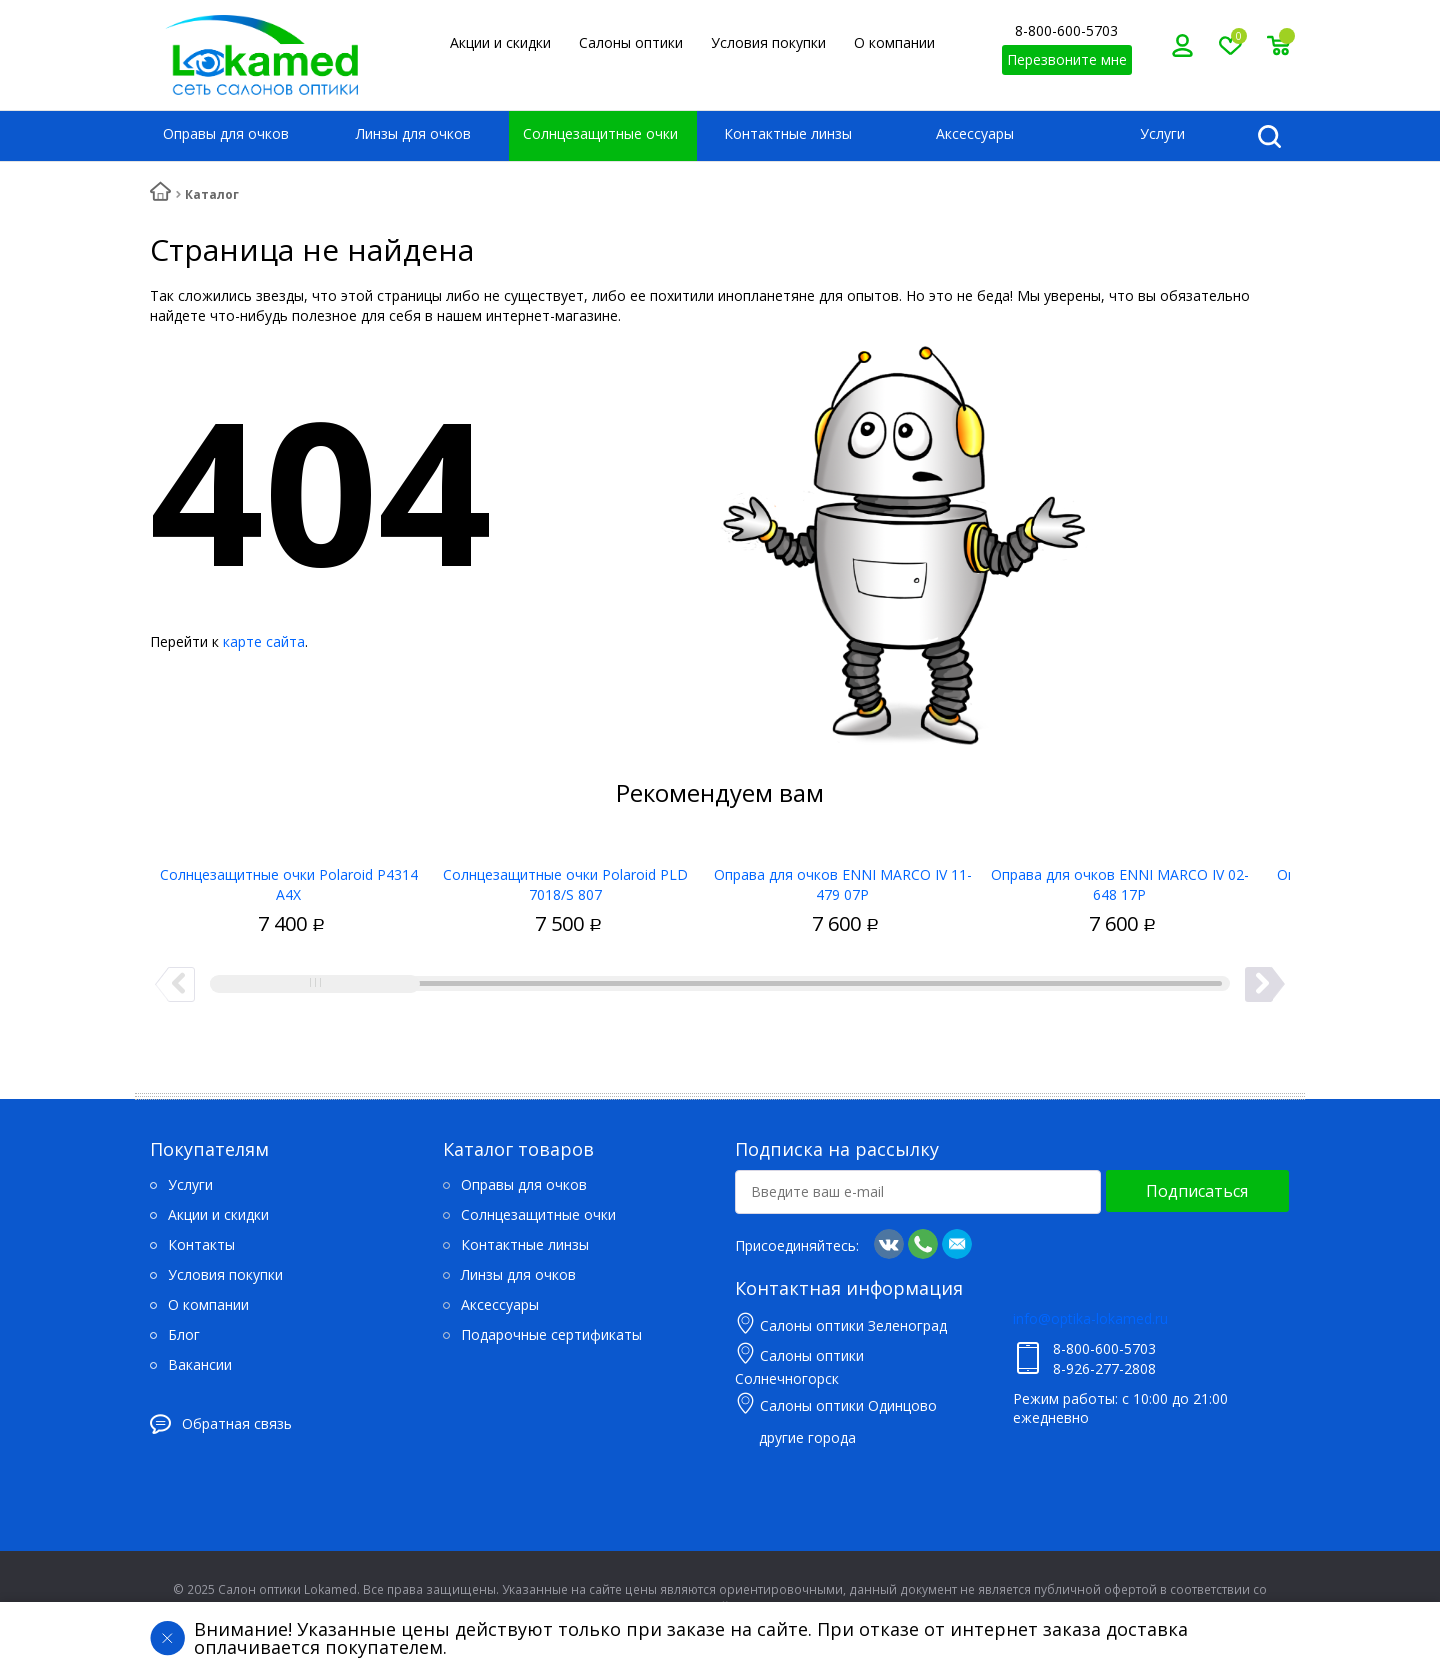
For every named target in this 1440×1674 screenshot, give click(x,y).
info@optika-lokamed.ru (1090, 1318)
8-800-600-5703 (1066, 30)
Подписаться (1197, 1191)
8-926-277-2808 (1104, 1368)
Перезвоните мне (1067, 59)
